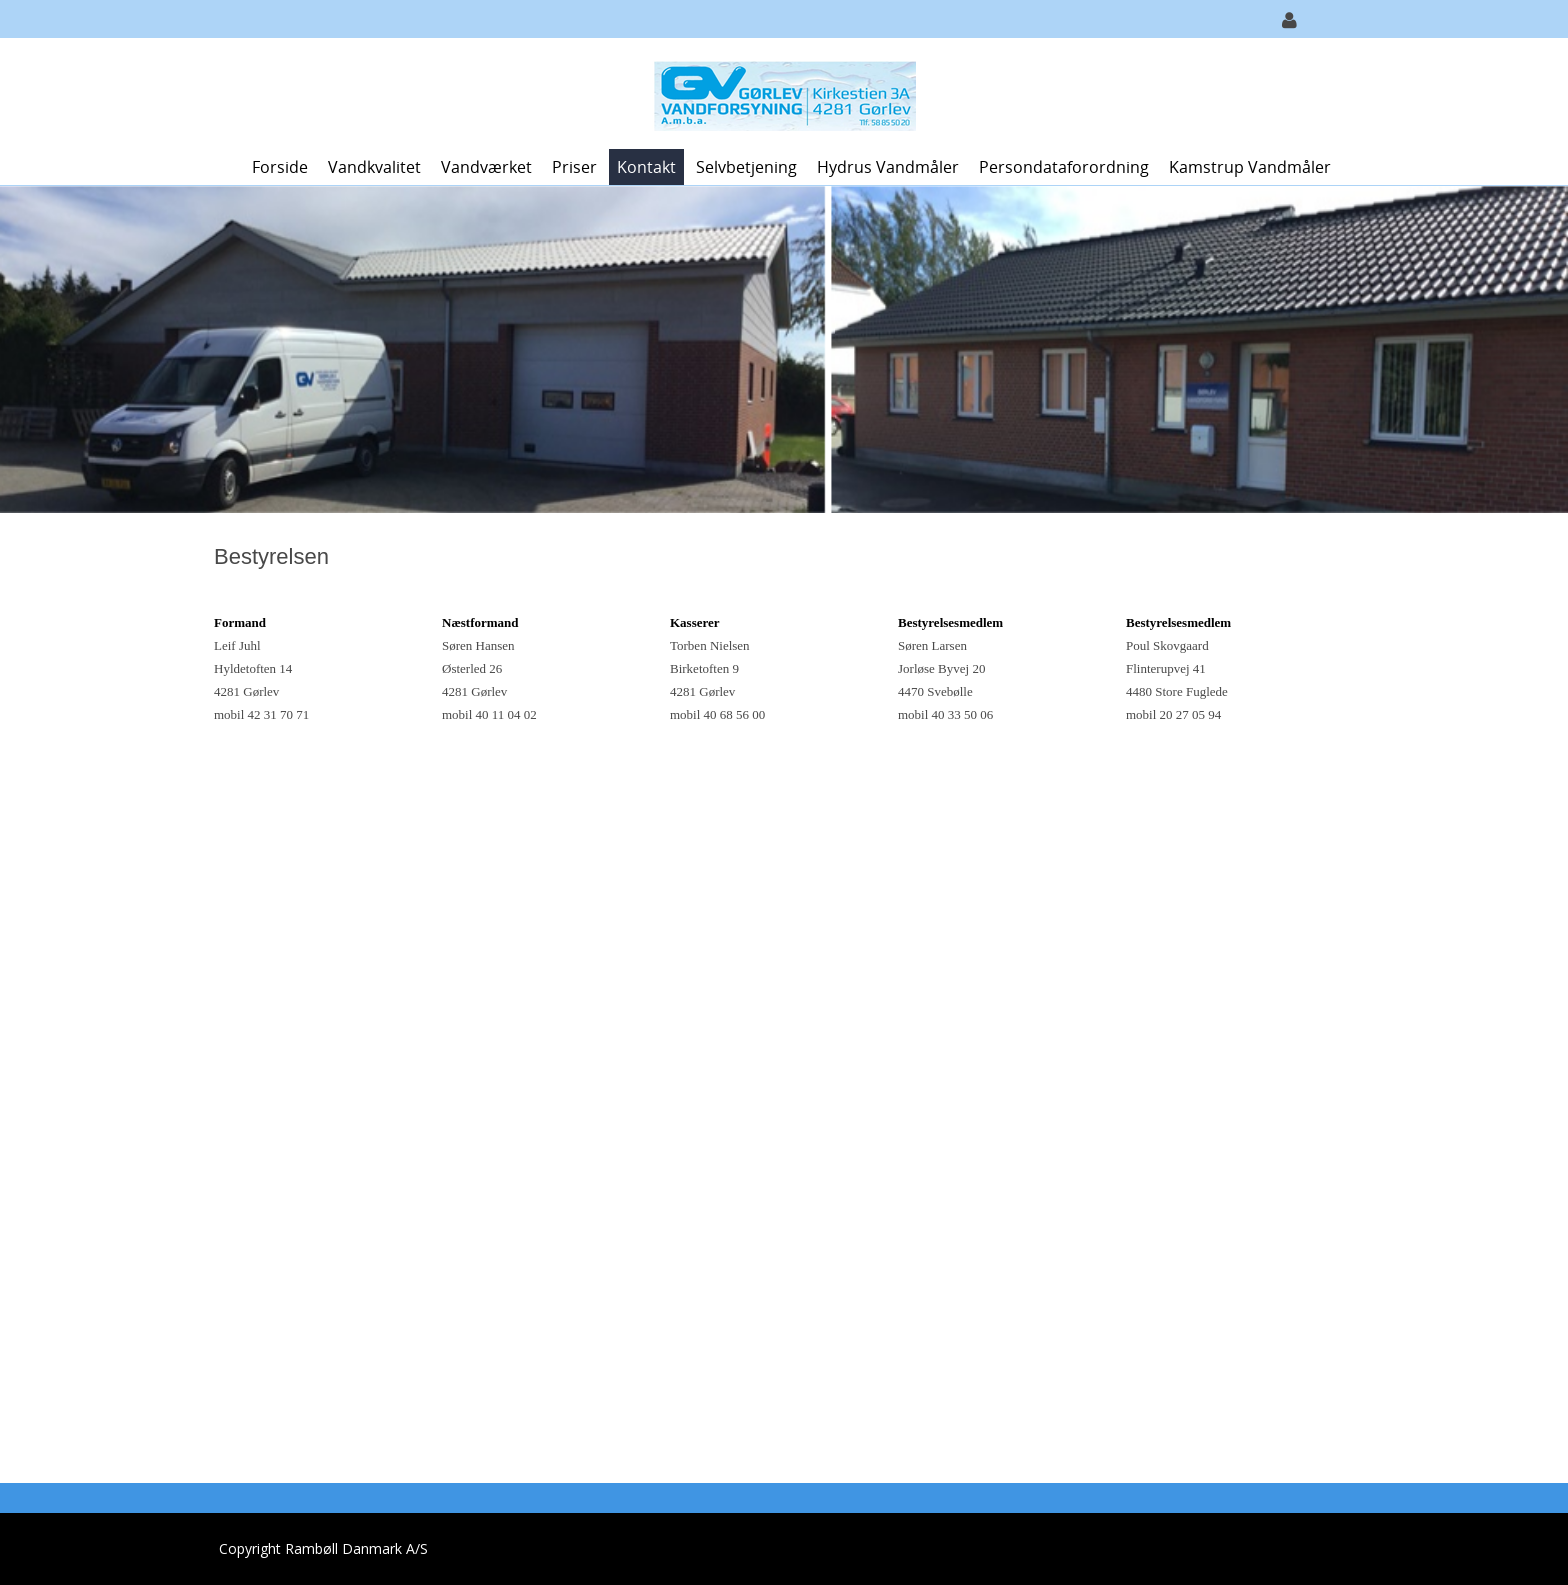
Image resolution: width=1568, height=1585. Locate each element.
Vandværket (486, 167)
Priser (574, 167)
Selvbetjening (746, 167)
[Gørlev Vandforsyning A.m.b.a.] (776, 91)
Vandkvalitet (374, 167)
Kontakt (646, 167)
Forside (280, 167)
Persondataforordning (1064, 167)
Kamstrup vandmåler (1250, 167)
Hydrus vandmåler (888, 167)
